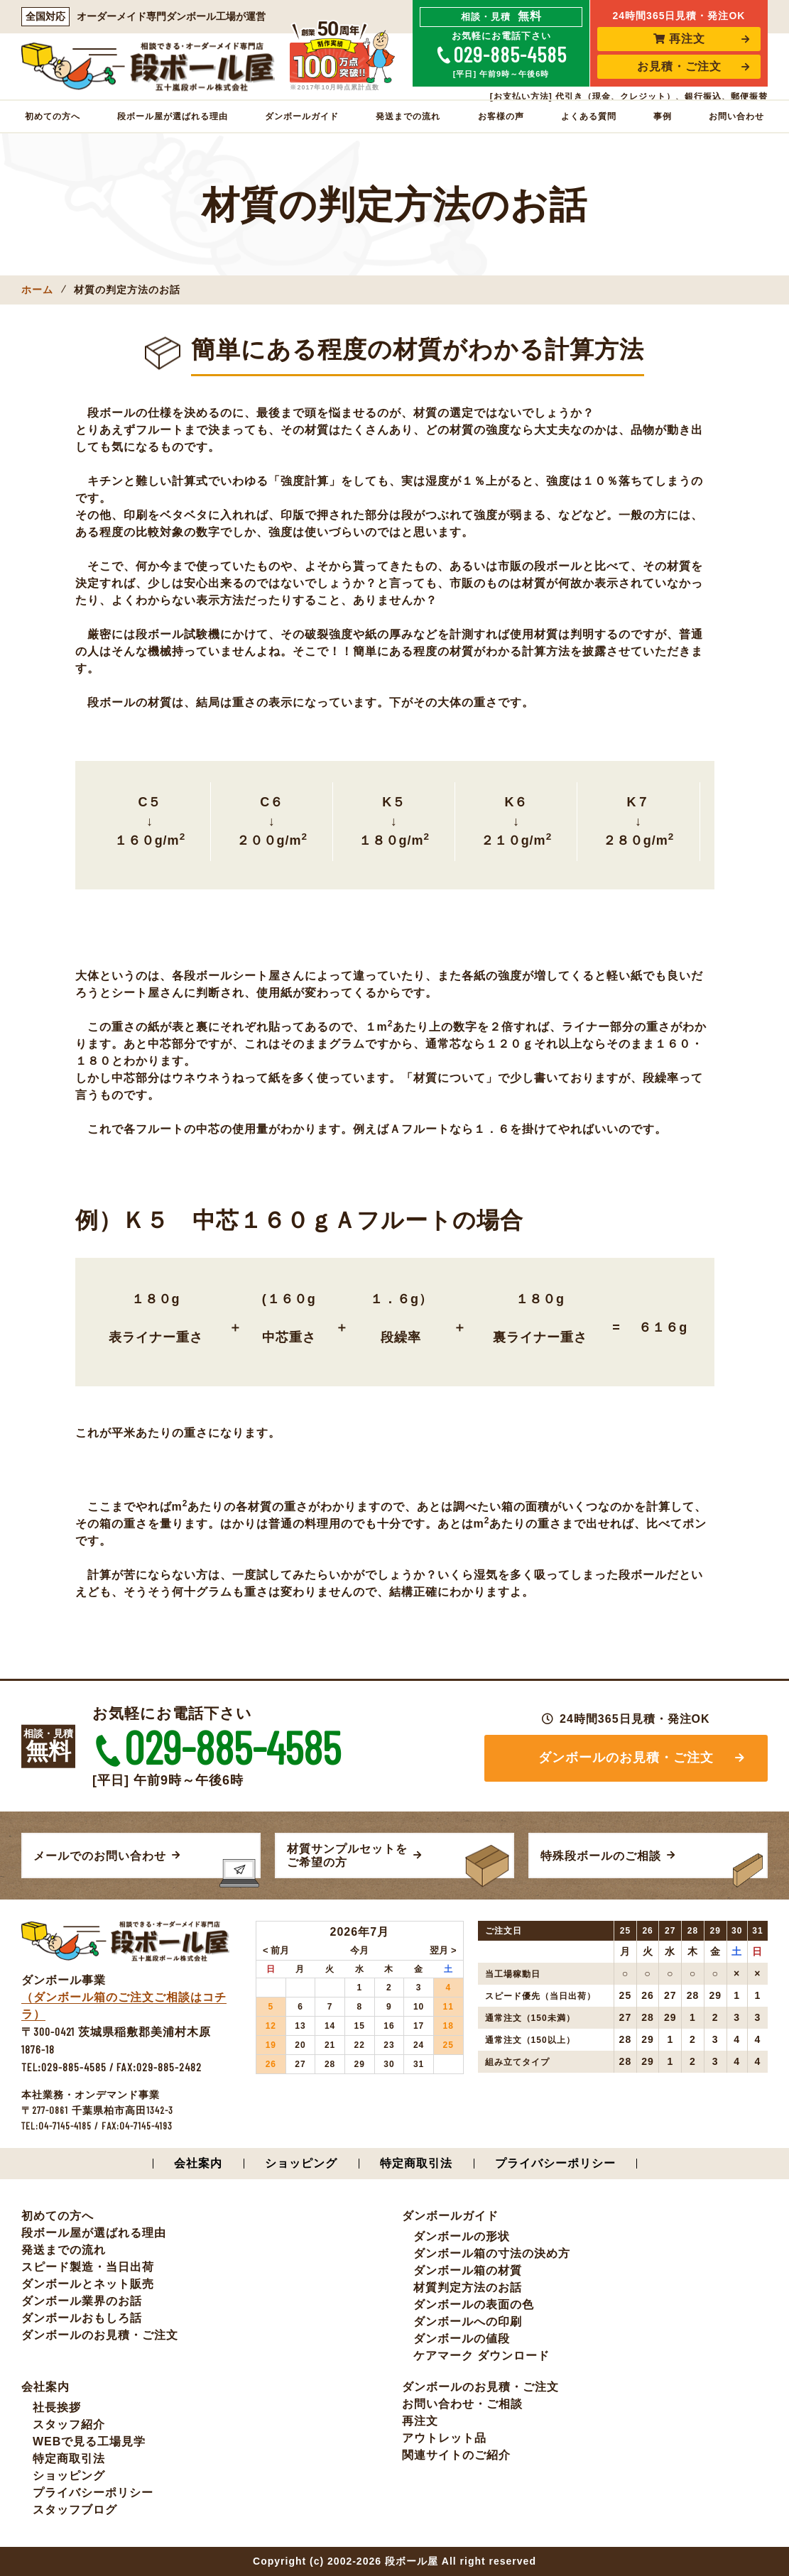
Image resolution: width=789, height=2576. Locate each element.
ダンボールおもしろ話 (81, 2318)
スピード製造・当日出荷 (87, 2267)
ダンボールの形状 (461, 2236)
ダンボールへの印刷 (467, 2321)
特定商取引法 (416, 2163)
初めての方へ (52, 116)
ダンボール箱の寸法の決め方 (491, 2253)
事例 (662, 116)
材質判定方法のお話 (467, 2287)
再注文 (679, 39)
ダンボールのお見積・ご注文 (626, 1757)
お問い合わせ (736, 116)
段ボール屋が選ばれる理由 (172, 116)
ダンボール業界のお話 (81, 2301)
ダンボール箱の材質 (467, 2270)
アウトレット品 (444, 2438)
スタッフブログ (75, 2510)
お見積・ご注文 (679, 66)
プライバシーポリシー (555, 2163)
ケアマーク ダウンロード (481, 2356)
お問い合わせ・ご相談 (462, 2404)
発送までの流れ (408, 116)
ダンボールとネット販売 (87, 2284)
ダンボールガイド (302, 116)
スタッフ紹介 (69, 2424)
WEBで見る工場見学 (89, 2441)
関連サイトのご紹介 (456, 2455)
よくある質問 (588, 116)
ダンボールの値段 (461, 2339)
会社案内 (198, 2163)
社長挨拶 (57, 2407)
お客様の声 (501, 116)
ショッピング (301, 2163)
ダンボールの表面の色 (473, 2304)
